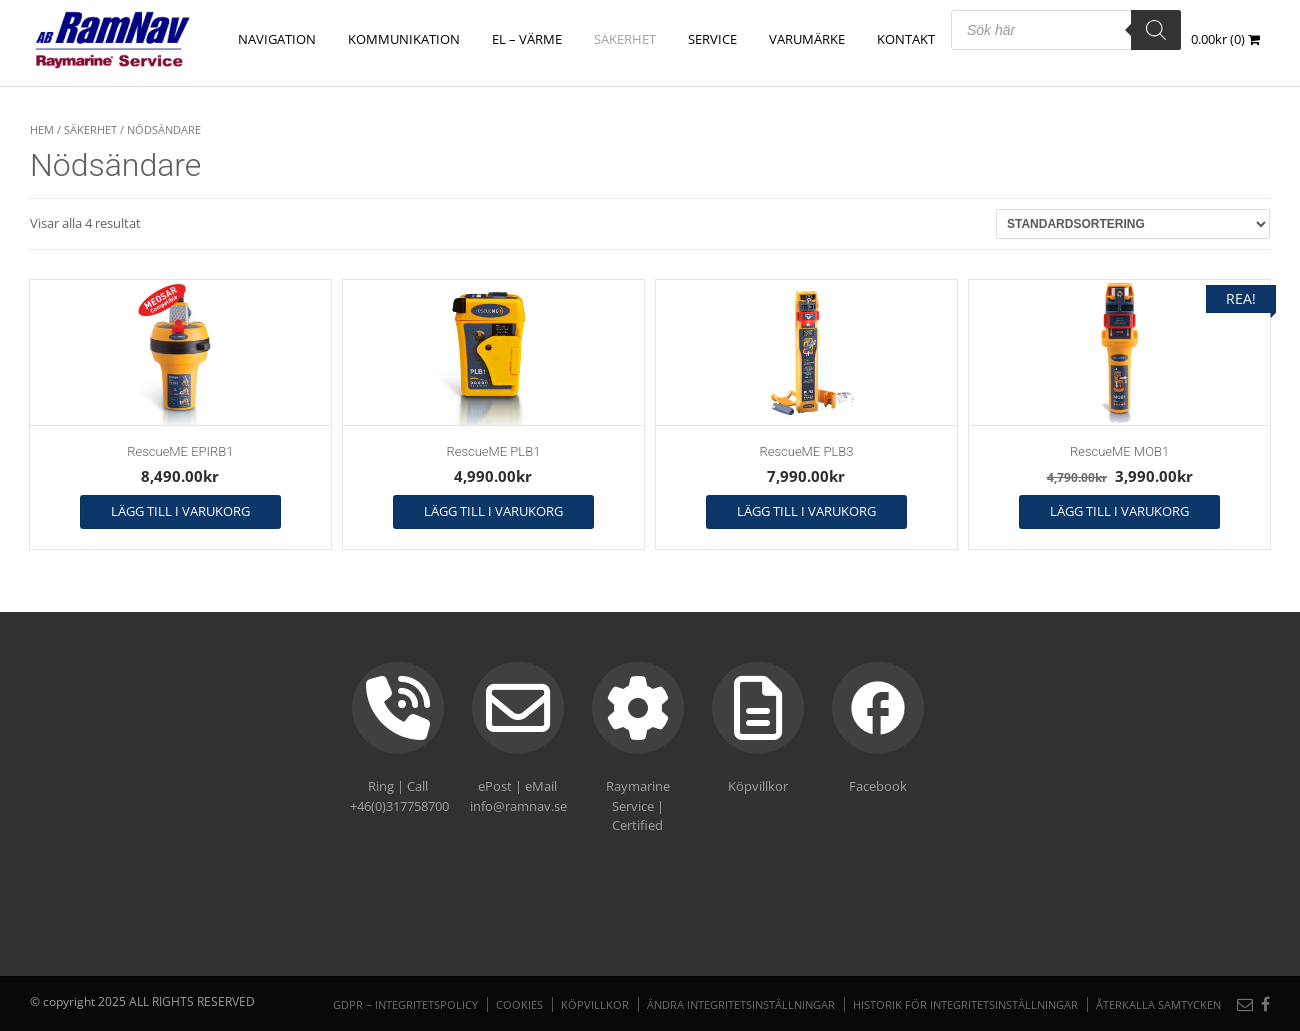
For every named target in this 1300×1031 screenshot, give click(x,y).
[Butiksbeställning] (1133, 224)
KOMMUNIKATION (404, 39)
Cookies (519, 1004)
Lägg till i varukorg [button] (180, 511)
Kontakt (906, 39)
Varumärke (807, 39)
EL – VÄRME (527, 39)
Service (712, 39)
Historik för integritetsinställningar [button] (965, 1004)
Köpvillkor (595, 1004)
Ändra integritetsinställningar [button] (741, 1004)
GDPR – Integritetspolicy (405, 1004)
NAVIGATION (277, 39)
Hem (42, 129)
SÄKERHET (625, 39)
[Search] (1156, 30)
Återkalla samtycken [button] (1158, 1004)
